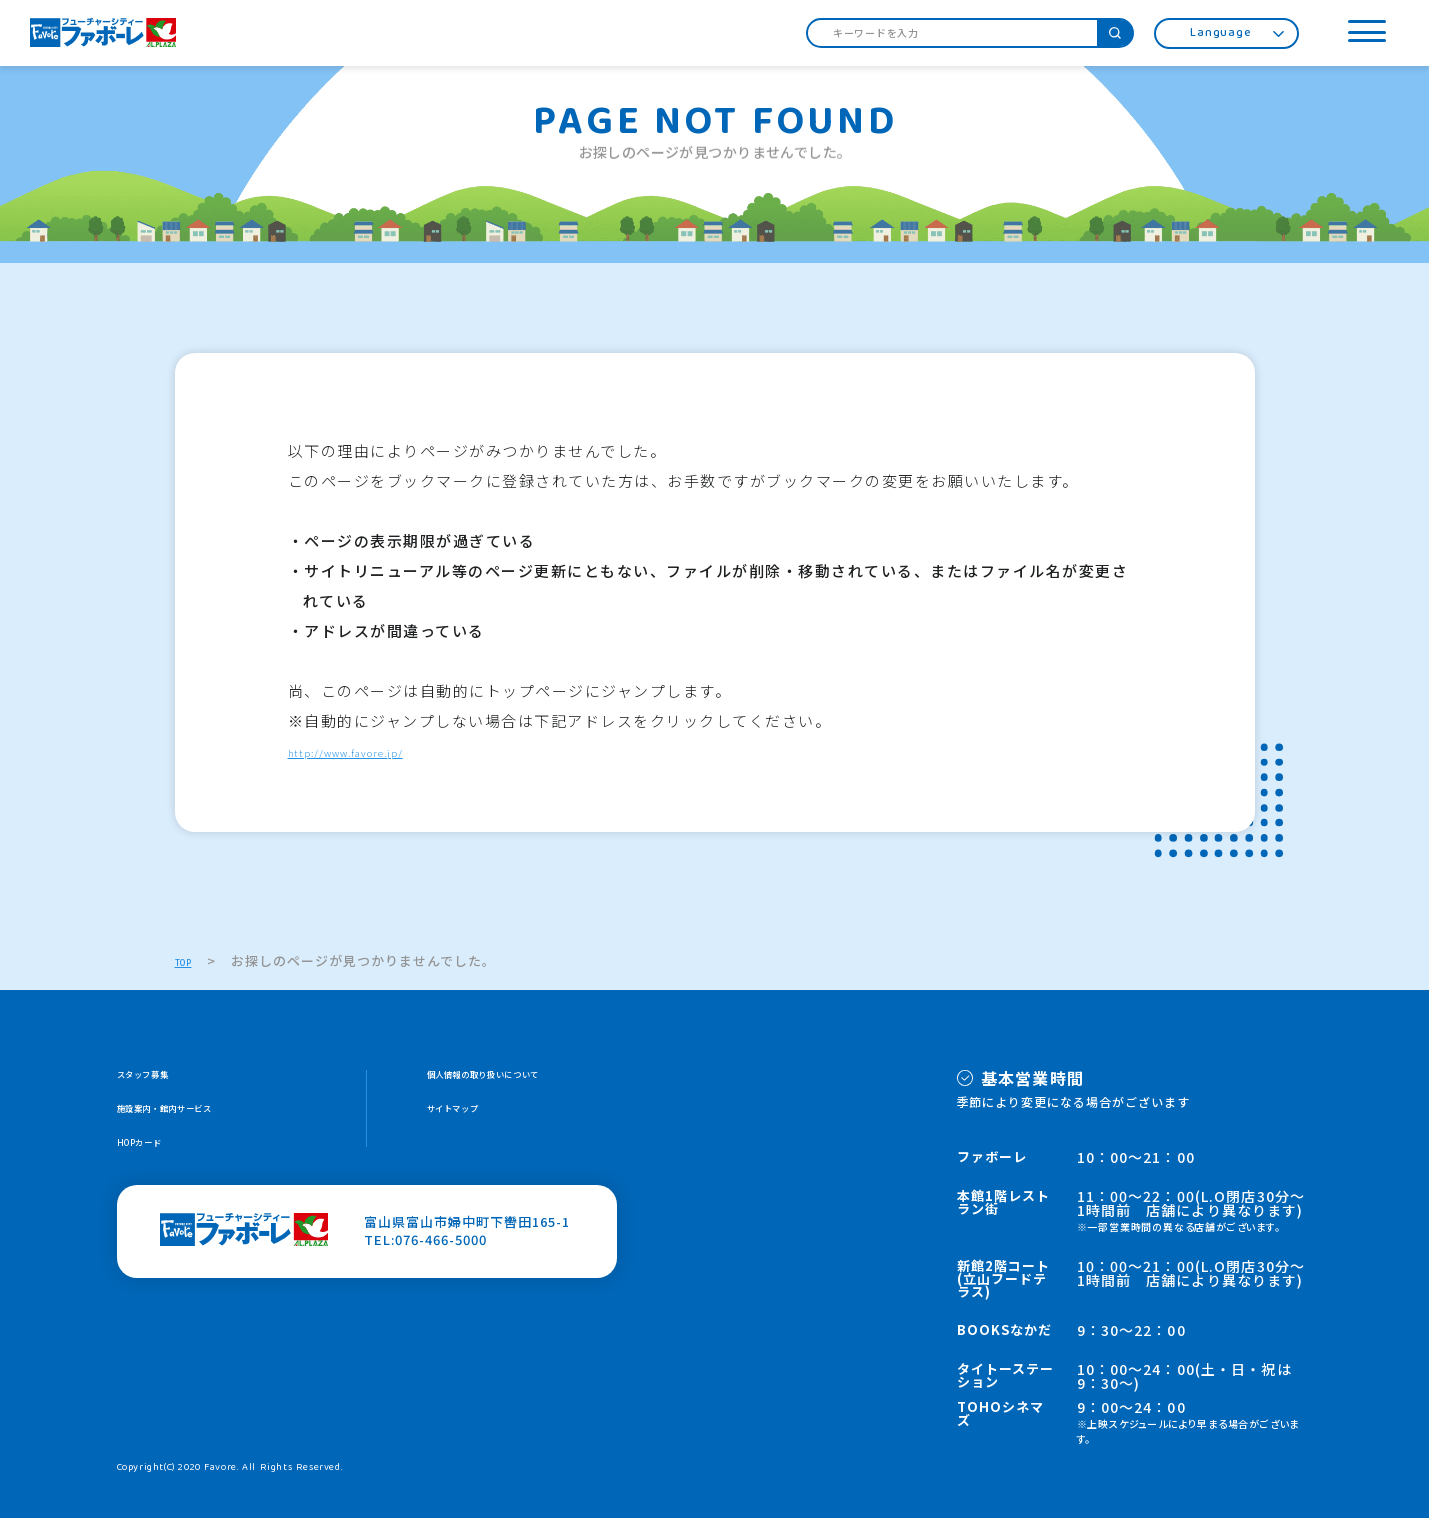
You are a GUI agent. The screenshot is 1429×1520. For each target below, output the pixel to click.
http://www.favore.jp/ (379, 751)
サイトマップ (469, 1116)
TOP (190, 961)
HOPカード (153, 1154)
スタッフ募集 (159, 1078)
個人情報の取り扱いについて (518, 1078)
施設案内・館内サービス (194, 1116)
